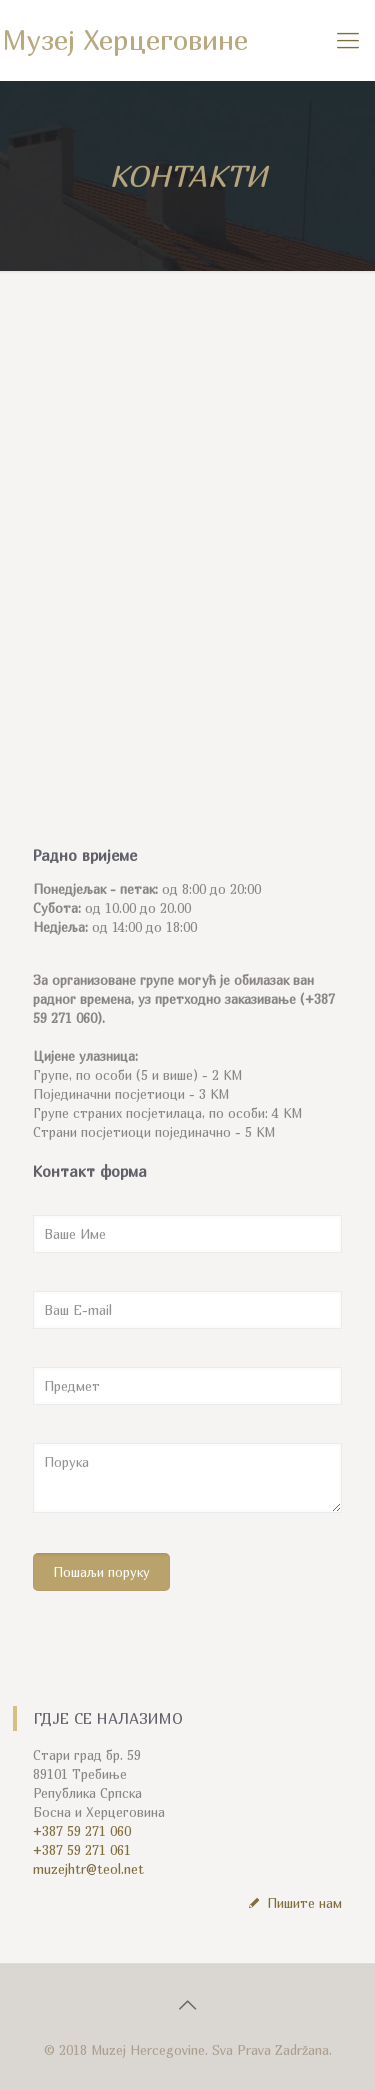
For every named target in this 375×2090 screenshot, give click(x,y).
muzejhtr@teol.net (88, 1869)
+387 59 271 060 (82, 1831)
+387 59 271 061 (82, 1850)
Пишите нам (293, 1903)
